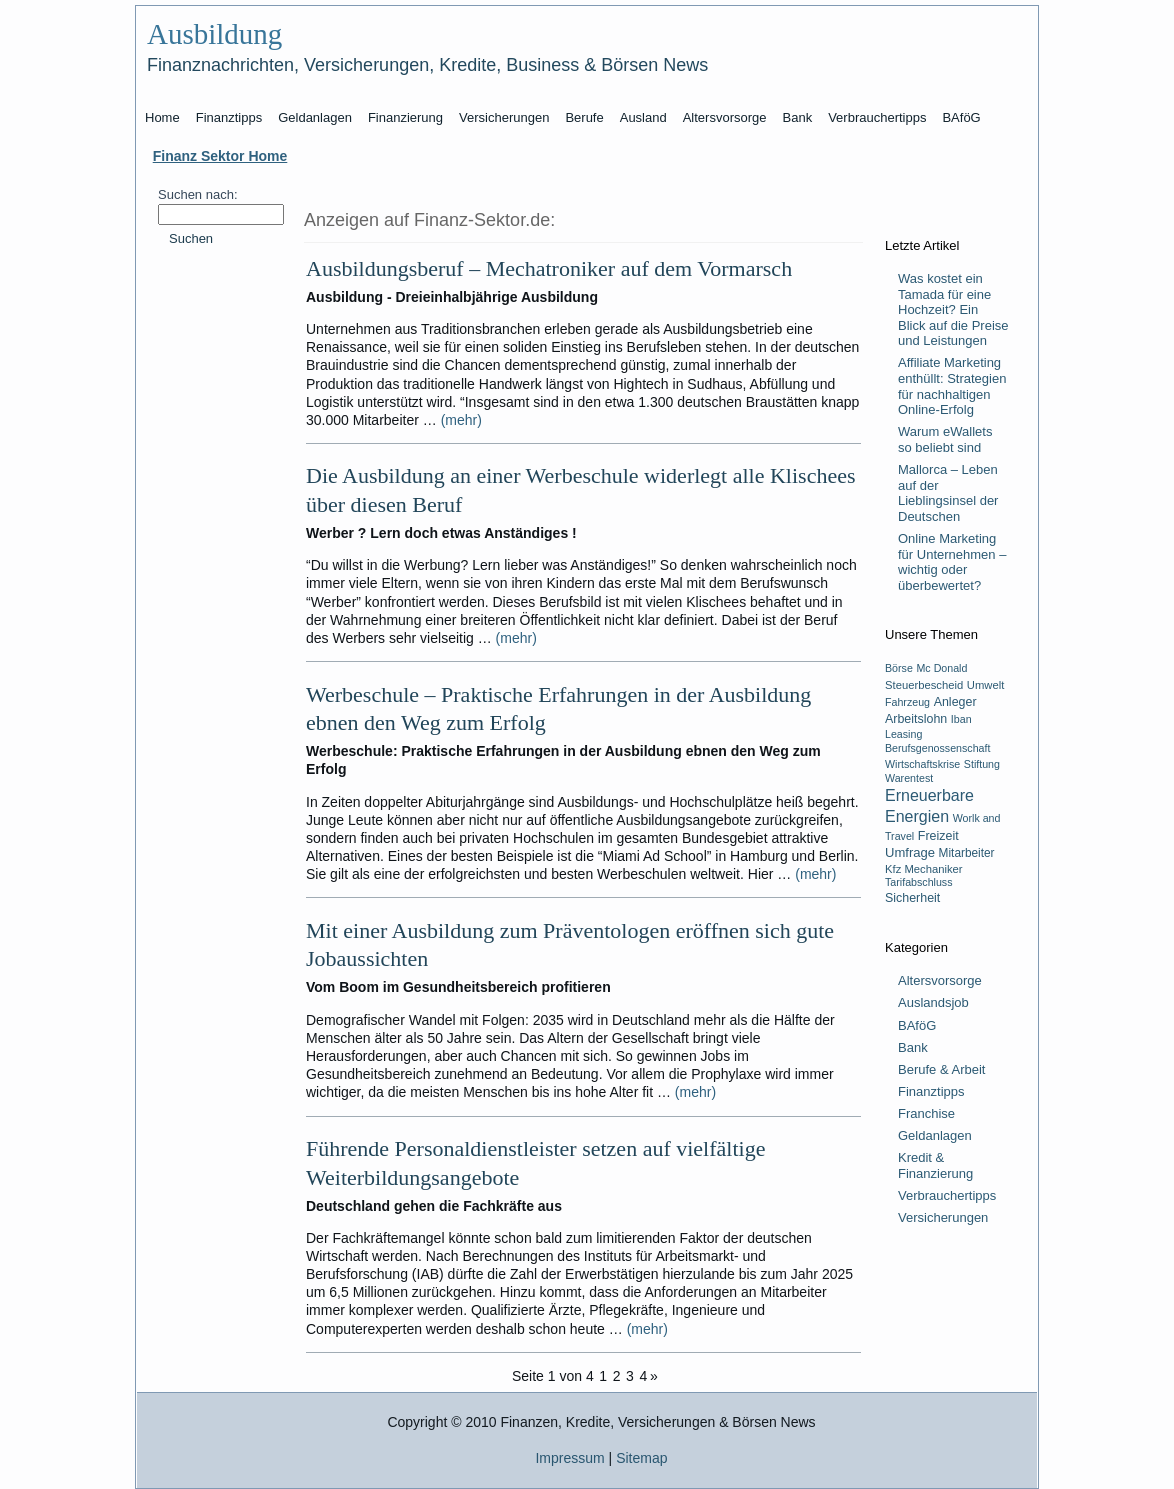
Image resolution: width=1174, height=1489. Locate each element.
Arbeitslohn (916, 719)
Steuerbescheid (924, 685)
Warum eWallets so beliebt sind (945, 439)
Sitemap (641, 1458)
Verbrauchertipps (947, 1195)
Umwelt (986, 685)
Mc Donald (941, 668)
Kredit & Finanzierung (935, 1165)
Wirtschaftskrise (922, 764)
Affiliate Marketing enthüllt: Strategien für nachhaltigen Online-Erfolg (952, 386)
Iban (961, 719)
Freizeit (938, 836)
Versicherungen (943, 1217)
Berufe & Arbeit (941, 1069)
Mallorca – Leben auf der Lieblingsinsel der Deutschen (948, 493)
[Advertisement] (220, 575)
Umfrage (910, 852)
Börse (899, 668)
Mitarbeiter (967, 853)
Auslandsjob (933, 1002)
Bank (913, 1047)
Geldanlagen (935, 1135)
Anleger (955, 702)
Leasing (903, 734)
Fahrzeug (907, 702)
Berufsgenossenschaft (937, 748)
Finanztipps (931, 1091)
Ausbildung (214, 34)
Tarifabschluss (919, 882)
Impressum (569, 1458)
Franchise (926, 1113)
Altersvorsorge (940, 980)
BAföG (917, 1025)
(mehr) (461, 420)
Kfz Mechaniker (924, 869)
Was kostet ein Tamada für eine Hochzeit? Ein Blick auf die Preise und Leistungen (953, 309)
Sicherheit (912, 898)
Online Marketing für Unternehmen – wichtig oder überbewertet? (952, 562)
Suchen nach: (198, 194)
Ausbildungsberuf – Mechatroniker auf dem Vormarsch (549, 268)
